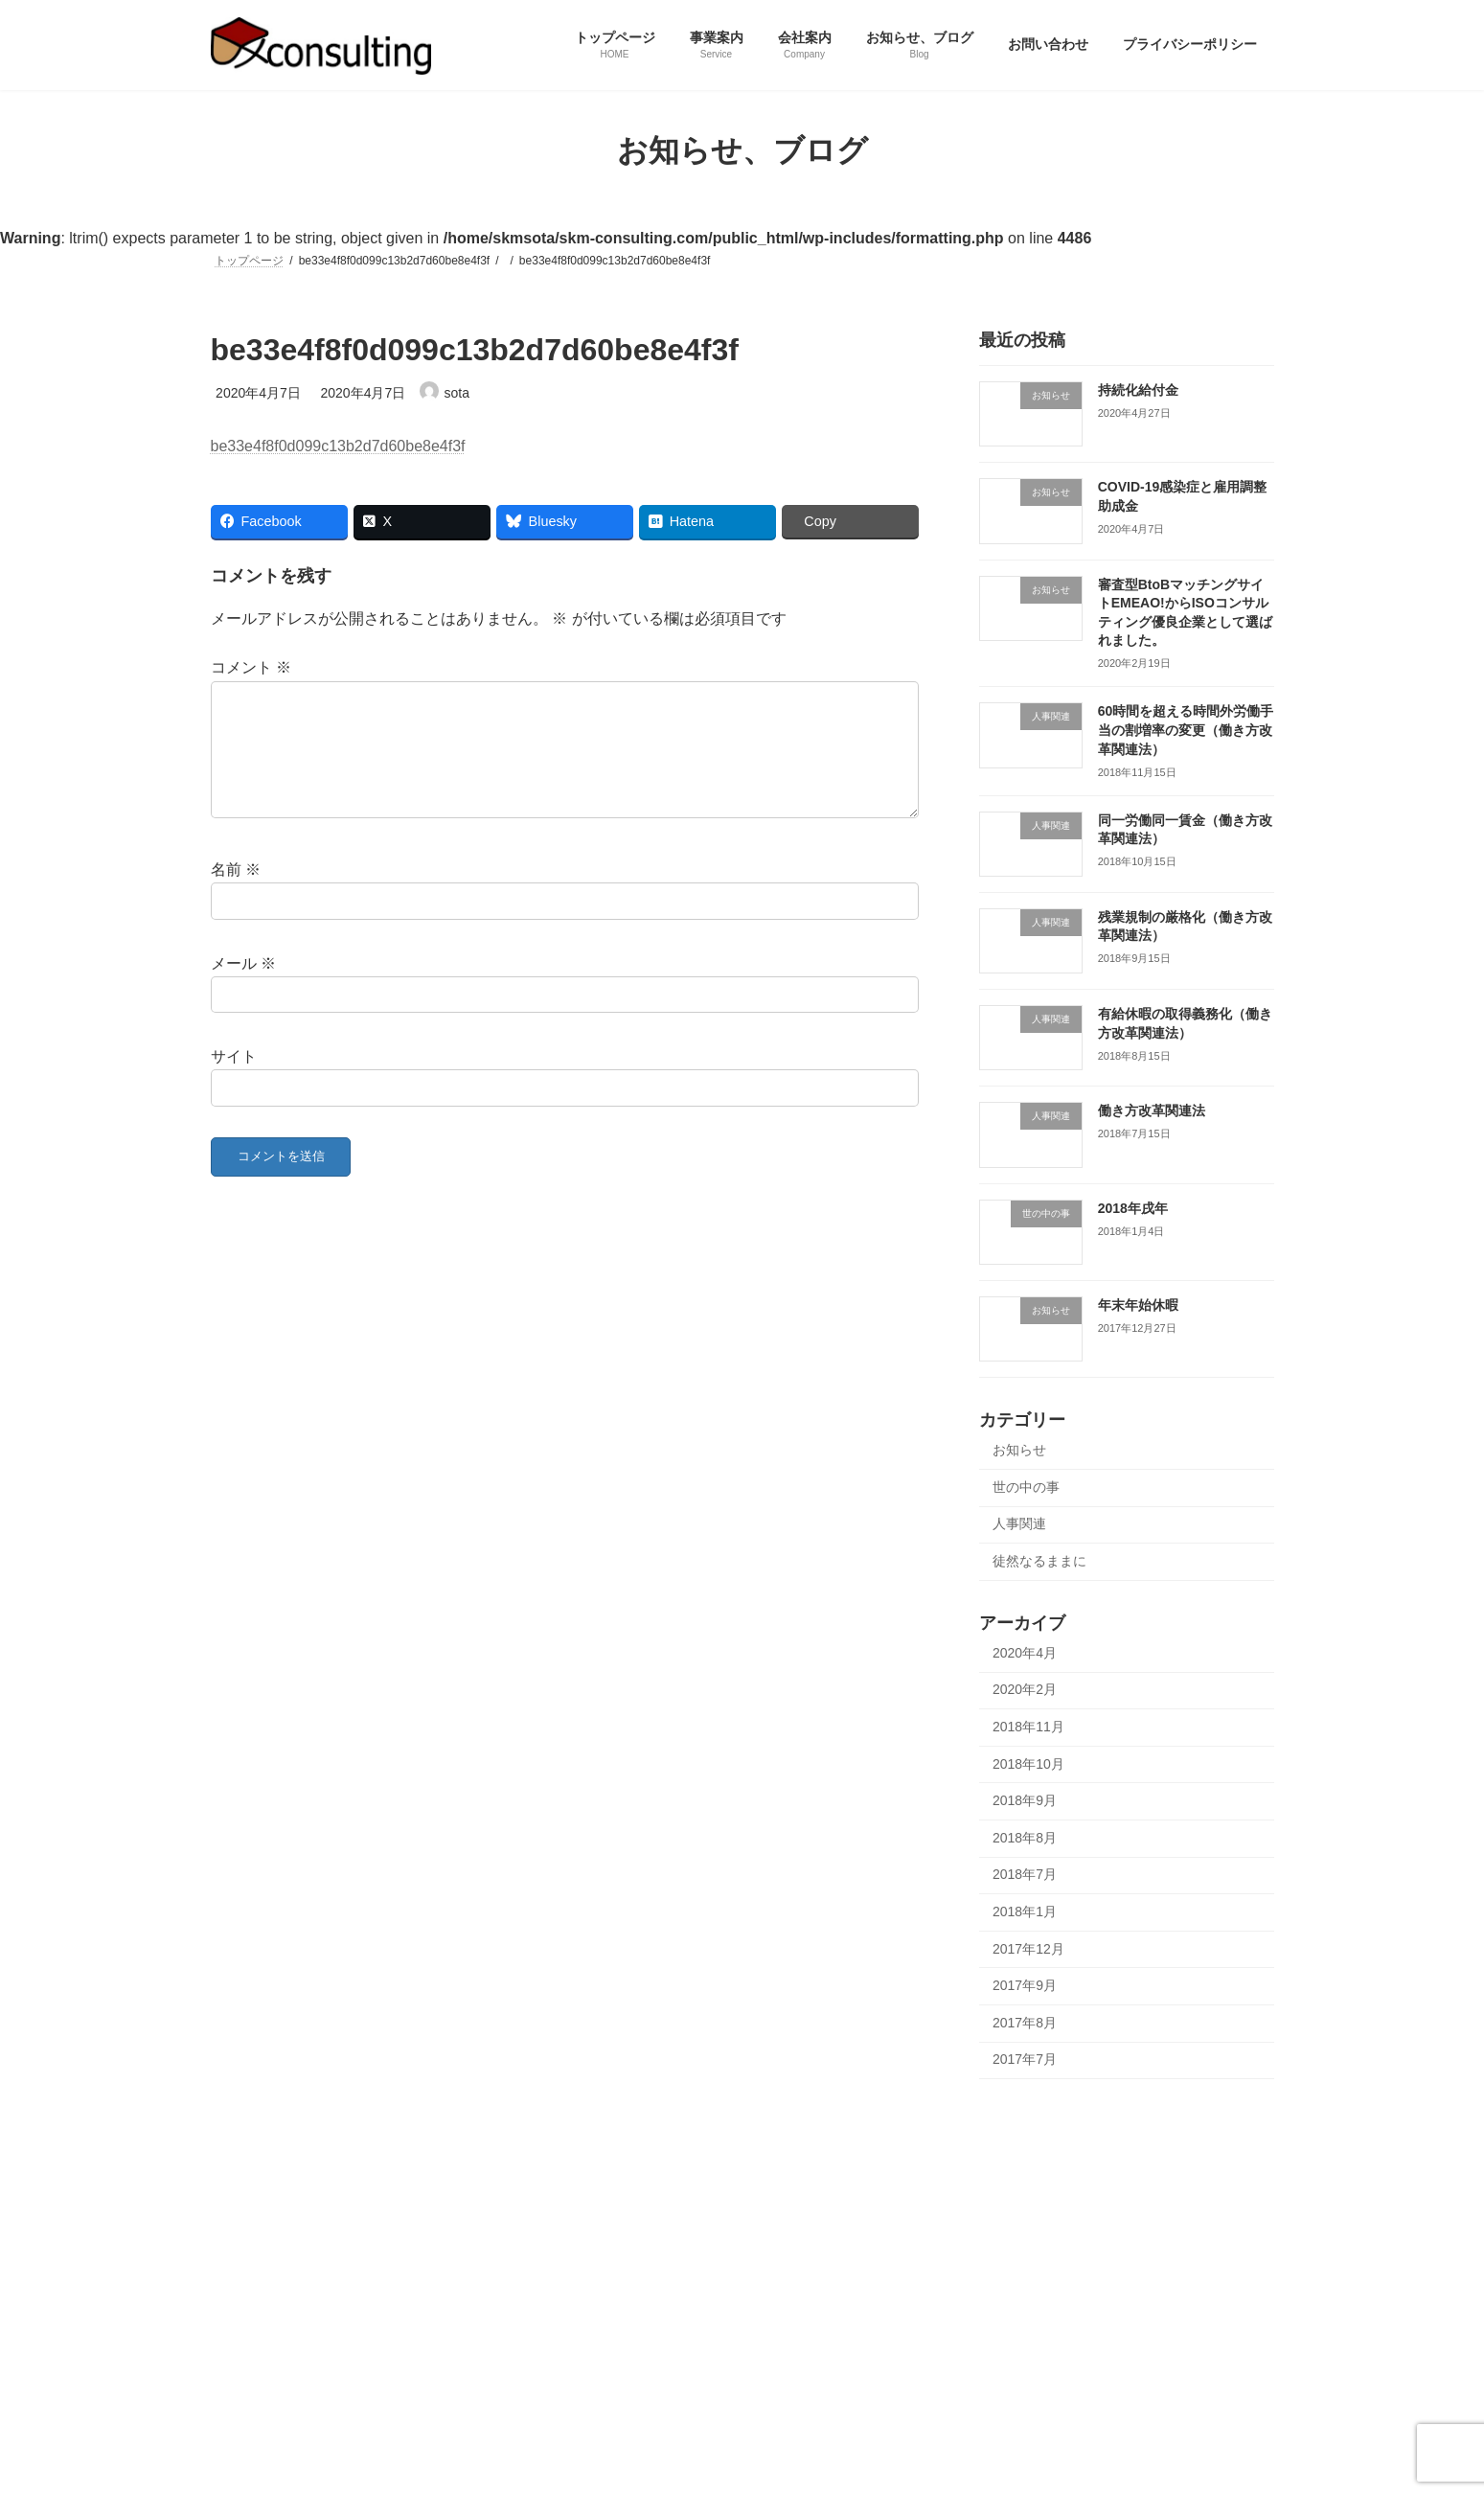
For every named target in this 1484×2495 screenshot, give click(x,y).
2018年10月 (1028, 1763)
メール (243, 985)
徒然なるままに (1039, 1560)
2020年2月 (1025, 1689)
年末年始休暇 (1137, 1305)
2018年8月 (1025, 1836)
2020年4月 (1025, 1652)
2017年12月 (1028, 1948)
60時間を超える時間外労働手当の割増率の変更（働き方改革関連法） (1185, 729)
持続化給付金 (1137, 390)
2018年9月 (1025, 1800)
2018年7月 (1025, 1874)
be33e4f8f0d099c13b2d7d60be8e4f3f (338, 446)
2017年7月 (1025, 2059)
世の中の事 (1026, 1486)
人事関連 (1019, 1523)
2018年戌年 (1132, 1207)
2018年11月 (1028, 1726)
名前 (236, 892)
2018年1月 (1025, 1911)
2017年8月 (1025, 2021)
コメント (251, 667)
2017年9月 (1025, 1985)
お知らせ (1019, 1449)
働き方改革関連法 (1150, 1110)
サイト (234, 1079)
